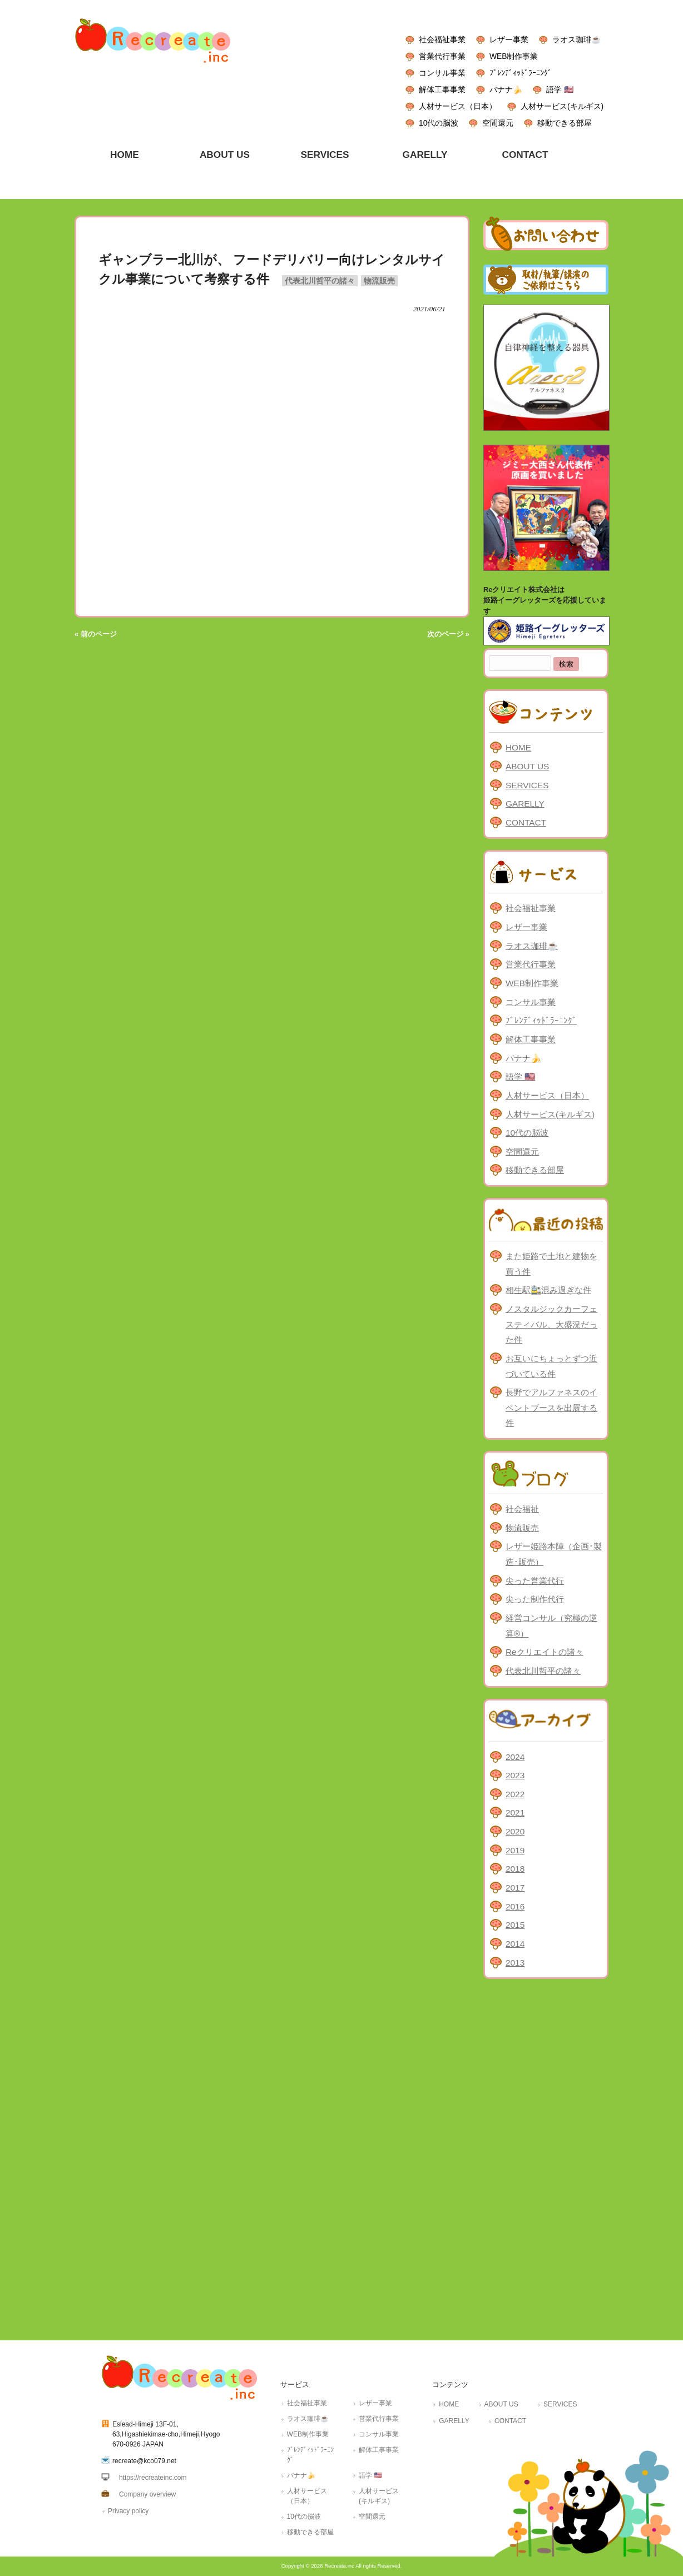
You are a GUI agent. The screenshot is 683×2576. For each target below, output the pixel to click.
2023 (515, 1775)
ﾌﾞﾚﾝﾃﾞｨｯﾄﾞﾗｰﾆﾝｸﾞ (520, 72)
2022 (515, 1794)
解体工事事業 (442, 89)
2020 (515, 1831)
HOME (518, 747)
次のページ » (448, 634)
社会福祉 (522, 1509)
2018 (515, 1868)
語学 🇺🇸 (559, 89)
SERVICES (527, 785)
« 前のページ (96, 634)
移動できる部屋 (564, 122)
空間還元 (497, 122)
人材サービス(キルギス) (562, 106)
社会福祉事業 (442, 39)
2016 (515, 1906)
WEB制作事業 (513, 56)
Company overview (147, 2494)
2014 (515, 1943)
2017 (515, 1887)
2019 (515, 1850)
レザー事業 (508, 39)
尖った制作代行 (535, 1599)
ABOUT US (527, 766)
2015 (515, 1924)
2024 (515, 1757)
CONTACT (526, 822)
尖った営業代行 (535, 1580)
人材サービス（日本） (458, 106)
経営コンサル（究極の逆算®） (551, 1625)
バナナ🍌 (505, 89)
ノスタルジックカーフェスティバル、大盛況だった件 (551, 1324)
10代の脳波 (438, 122)
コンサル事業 (442, 72)
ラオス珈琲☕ (576, 39)
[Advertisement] (545, 2157)
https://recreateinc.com (152, 2477)
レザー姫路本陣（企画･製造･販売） (554, 1554)
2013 (515, 1962)
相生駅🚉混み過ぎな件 (548, 1290)
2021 (515, 1812)
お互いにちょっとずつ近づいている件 (551, 1366)
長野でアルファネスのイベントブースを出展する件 (551, 1408)
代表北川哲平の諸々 (320, 280)
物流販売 (379, 280)
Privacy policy (128, 2511)
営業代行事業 (442, 56)
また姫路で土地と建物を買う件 (551, 1263)
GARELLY (525, 803)
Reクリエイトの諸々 (544, 1652)
